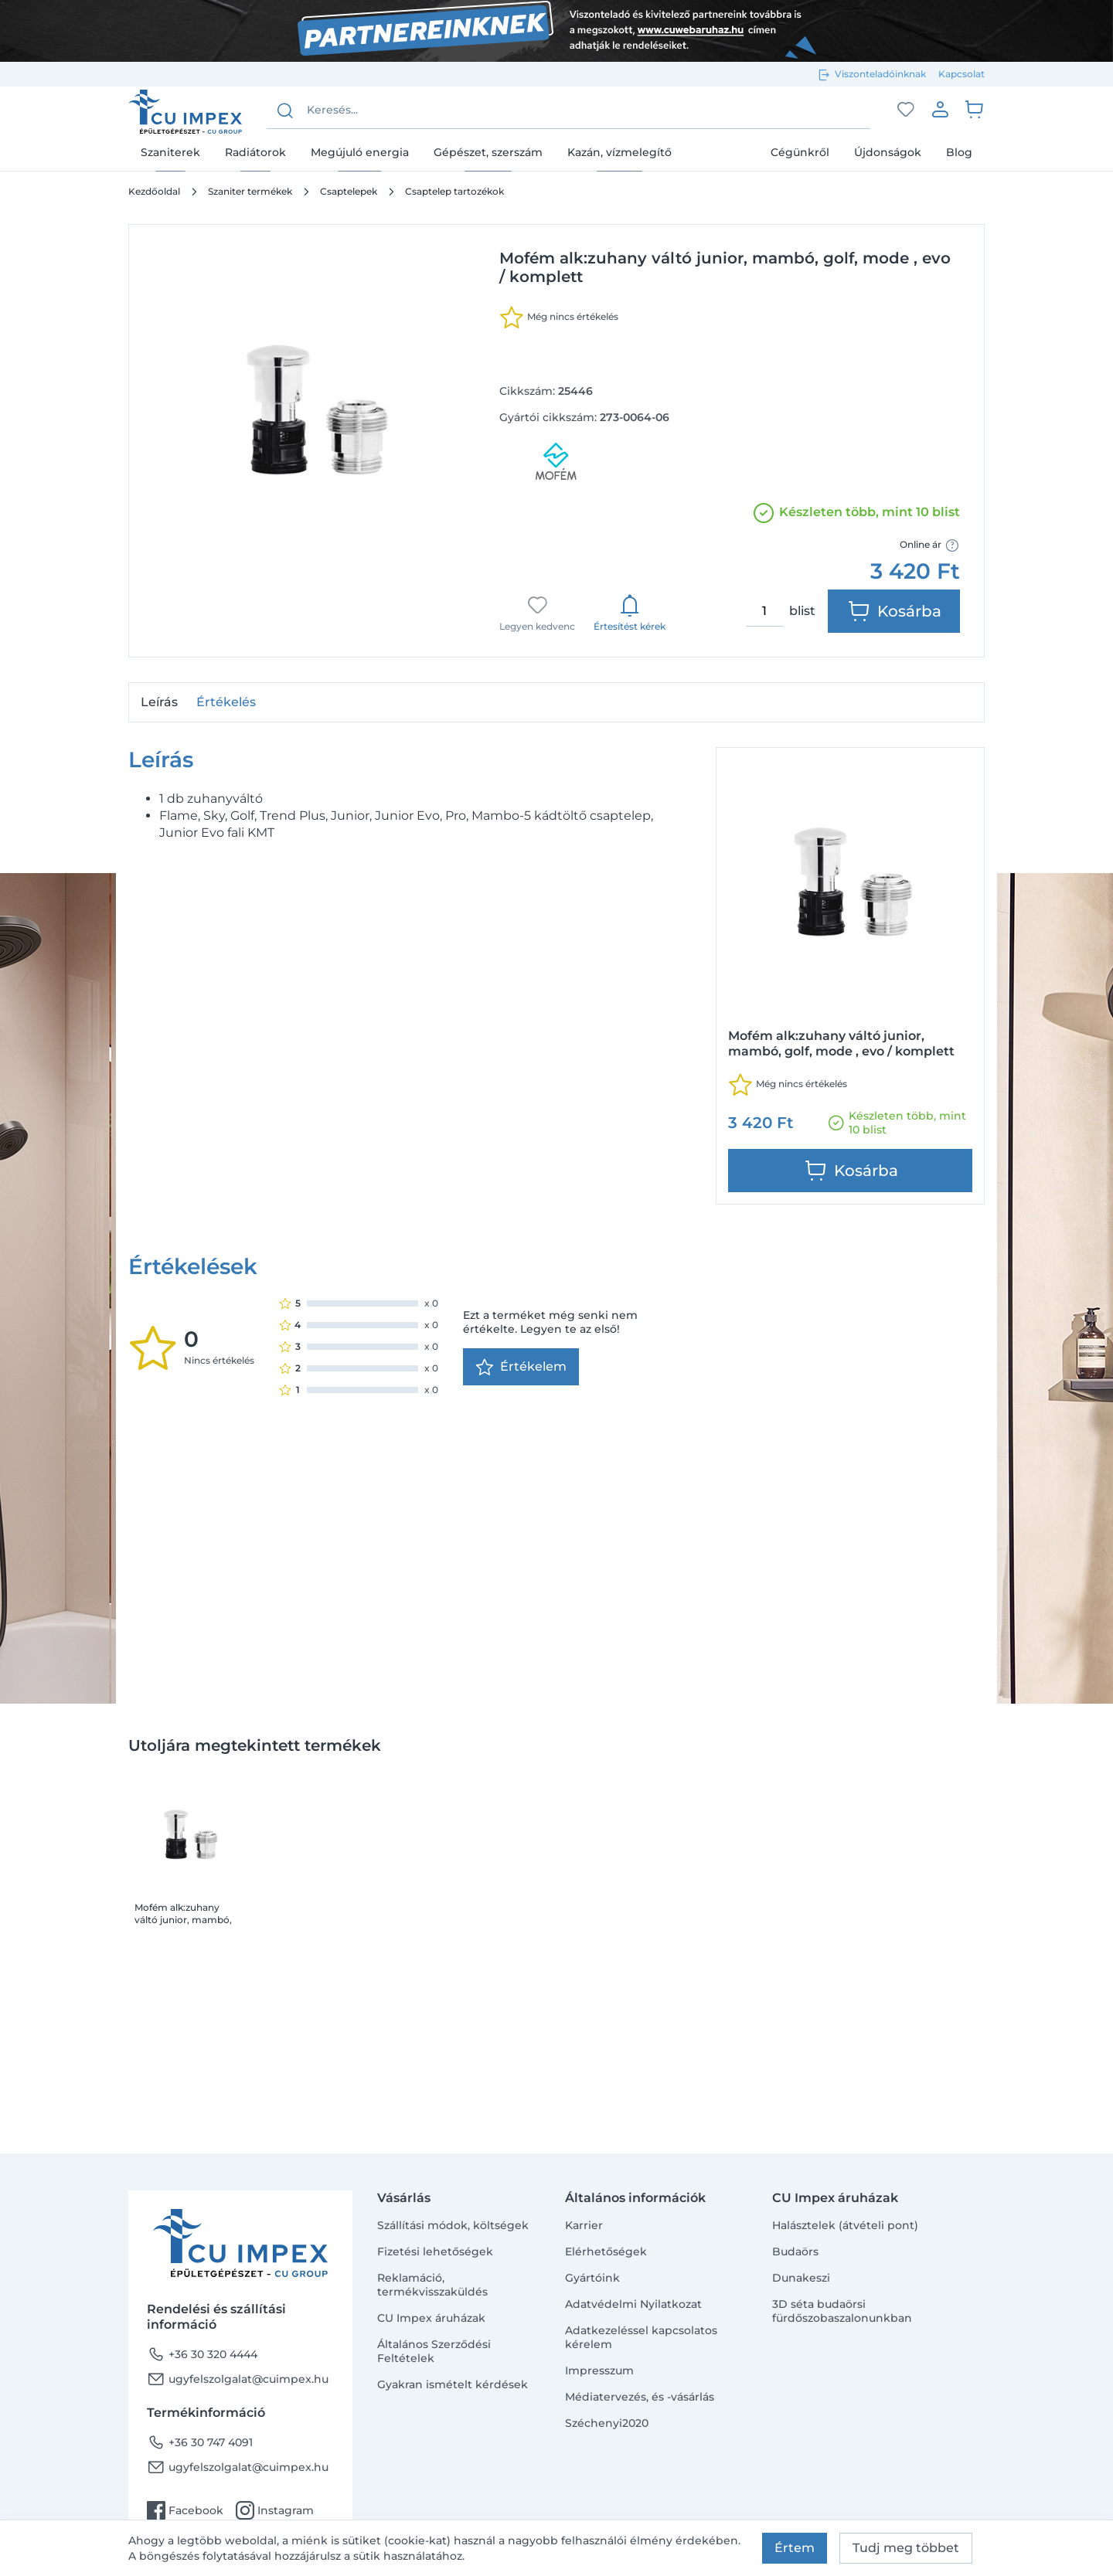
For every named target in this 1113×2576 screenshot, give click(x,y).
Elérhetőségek (606, 2251)
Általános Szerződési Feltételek (434, 2351)
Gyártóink (592, 2278)
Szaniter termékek (250, 191)
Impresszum (599, 2370)
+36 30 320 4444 (202, 2354)
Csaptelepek (348, 191)
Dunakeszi (801, 2278)
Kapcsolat (961, 74)
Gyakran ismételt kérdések (452, 2384)
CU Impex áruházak (431, 2318)
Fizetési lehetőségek (435, 2251)
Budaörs (795, 2251)
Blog (959, 152)
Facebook (185, 2510)
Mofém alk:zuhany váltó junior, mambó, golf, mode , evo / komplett (183, 1551)
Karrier (584, 2225)
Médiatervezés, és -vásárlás (639, 2397)
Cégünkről (800, 152)
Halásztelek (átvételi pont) (845, 2225)
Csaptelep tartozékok (454, 191)
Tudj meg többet (906, 2547)
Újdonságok (887, 152)
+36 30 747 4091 (200, 2442)
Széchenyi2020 (606, 2423)
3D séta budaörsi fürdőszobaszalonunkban (842, 2311)
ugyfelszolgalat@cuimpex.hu (237, 2379)
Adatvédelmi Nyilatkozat (633, 2304)
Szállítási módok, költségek (453, 2225)
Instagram (275, 2510)
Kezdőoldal (154, 191)
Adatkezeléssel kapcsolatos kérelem (641, 2337)
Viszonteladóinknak (880, 74)
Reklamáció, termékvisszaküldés (432, 2285)
